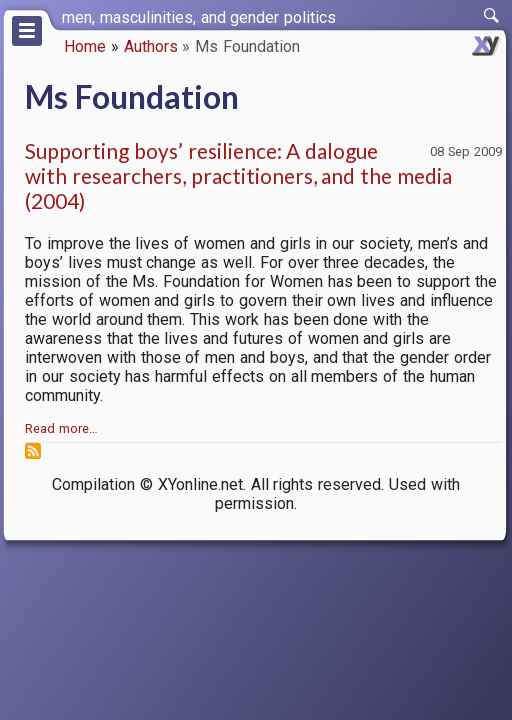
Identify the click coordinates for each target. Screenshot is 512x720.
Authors (151, 46)
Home (85, 46)
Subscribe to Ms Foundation (33, 451)
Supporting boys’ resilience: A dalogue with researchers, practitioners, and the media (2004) (238, 175)
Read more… (61, 428)
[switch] (492, 16)
